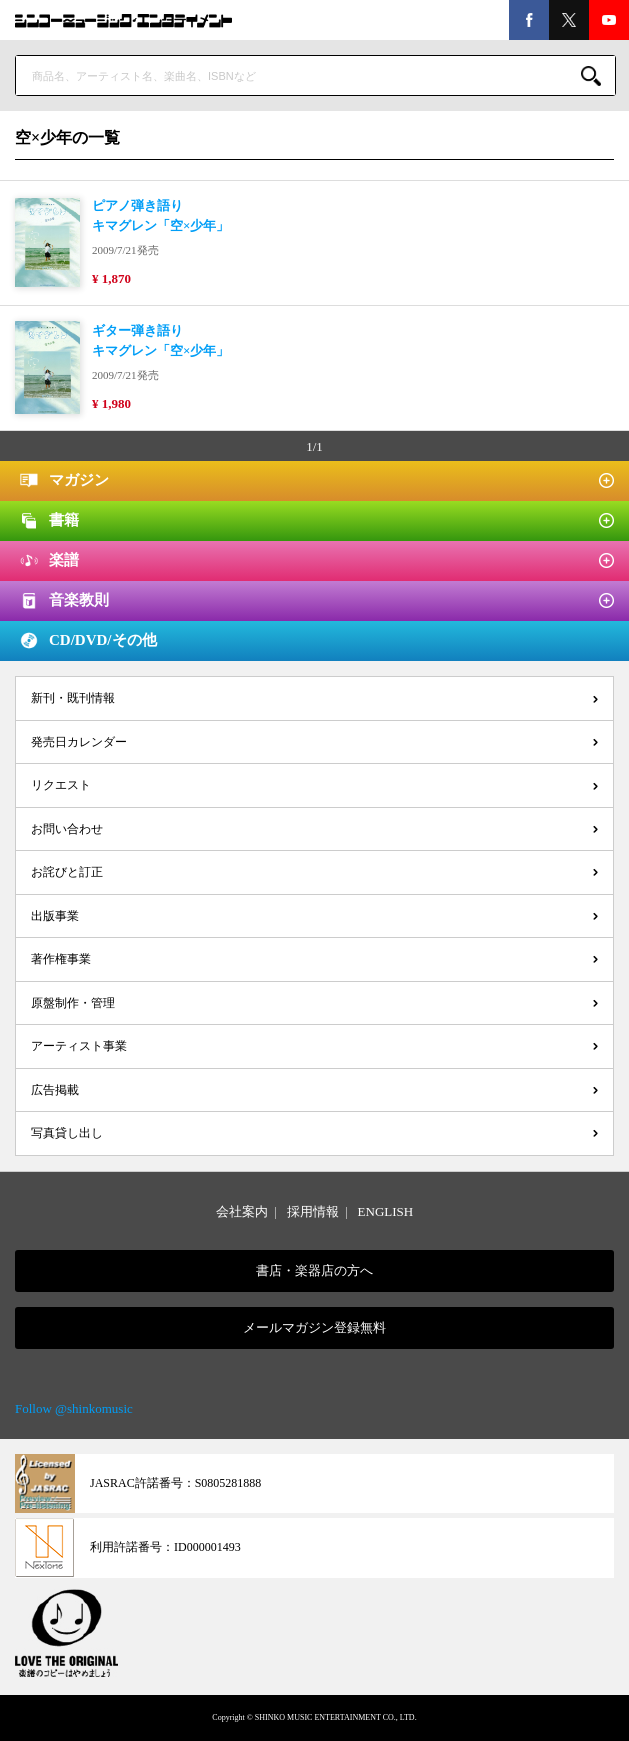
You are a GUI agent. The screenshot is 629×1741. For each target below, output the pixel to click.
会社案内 (242, 1211)
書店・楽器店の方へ (314, 1270)
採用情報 (313, 1211)
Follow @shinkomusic (74, 1408)
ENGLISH (386, 1211)
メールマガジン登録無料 (314, 1327)
